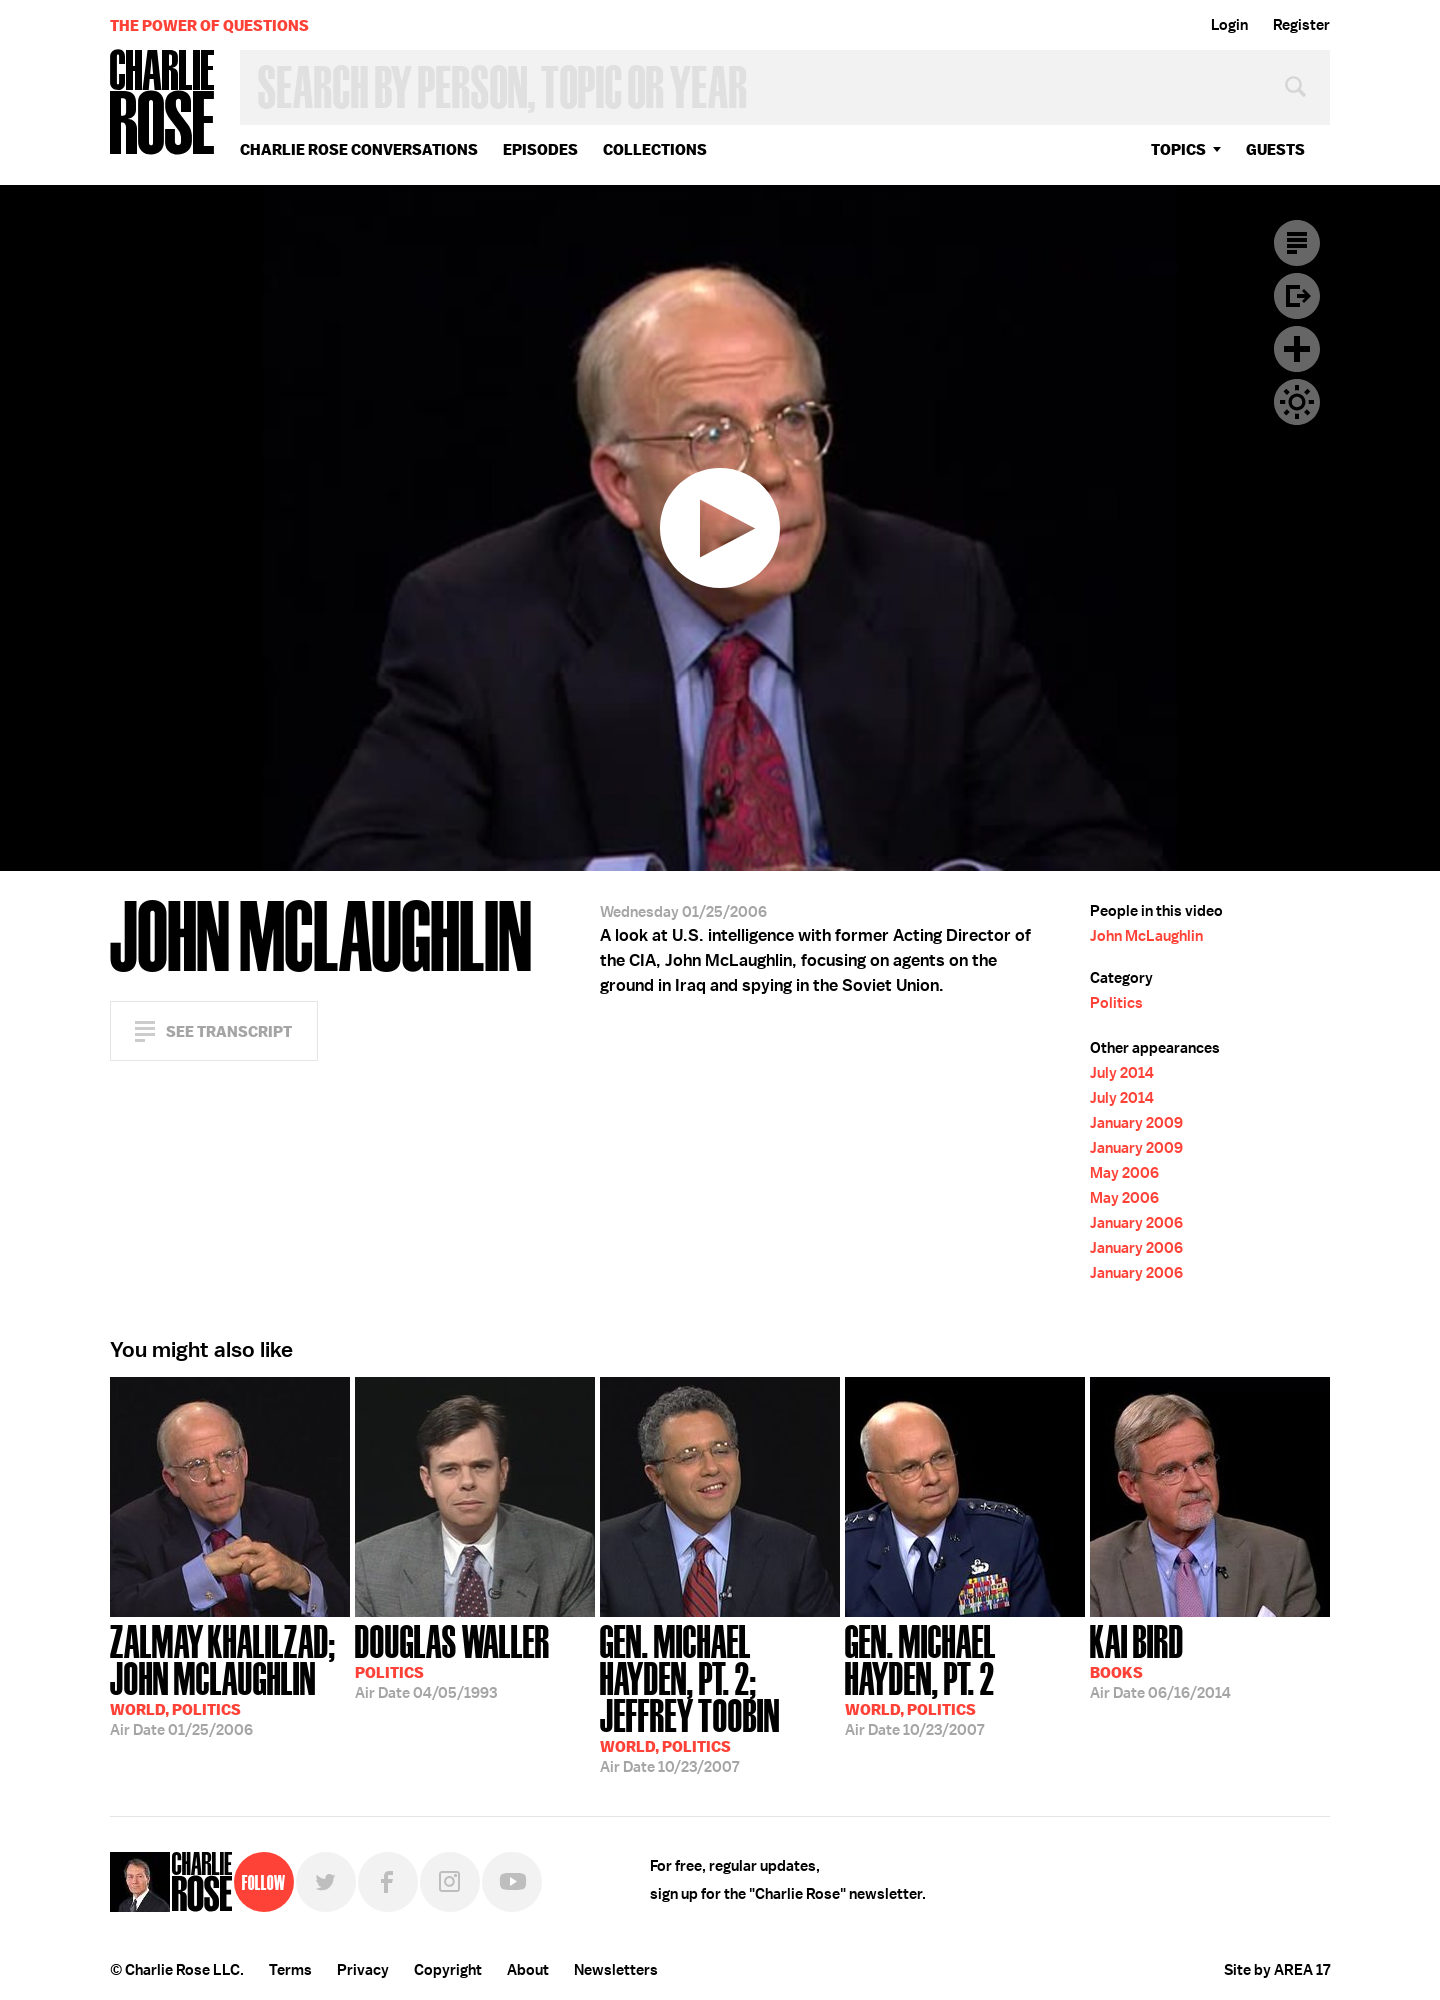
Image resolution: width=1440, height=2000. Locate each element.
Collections (655, 149)
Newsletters (616, 1970)
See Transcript (229, 1031)
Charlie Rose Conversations (359, 149)
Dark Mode (1297, 402)
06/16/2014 (1160, 1660)
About (528, 1970)
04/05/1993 (452, 1660)
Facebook (388, 1882)
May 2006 (1124, 1173)
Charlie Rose (163, 103)
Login (1229, 25)
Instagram (450, 1882)
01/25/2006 (230, 1678)
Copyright (448, 1970)
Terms (290, 1970)
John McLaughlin (1146, 936)
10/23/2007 (720, 1697)
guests (1275, 149)
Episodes (540, 149)
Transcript (1297, 243)
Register (1301, 25)
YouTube (512, 1882)
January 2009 (1136, 1123)
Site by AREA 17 (1277, 1970)
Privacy (363, 1970)
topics (1178, 149)
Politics (1116, 1003)
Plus (1297, 349)
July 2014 (1122, 1073)
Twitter (326, 1882)
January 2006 (1136, 1223)
